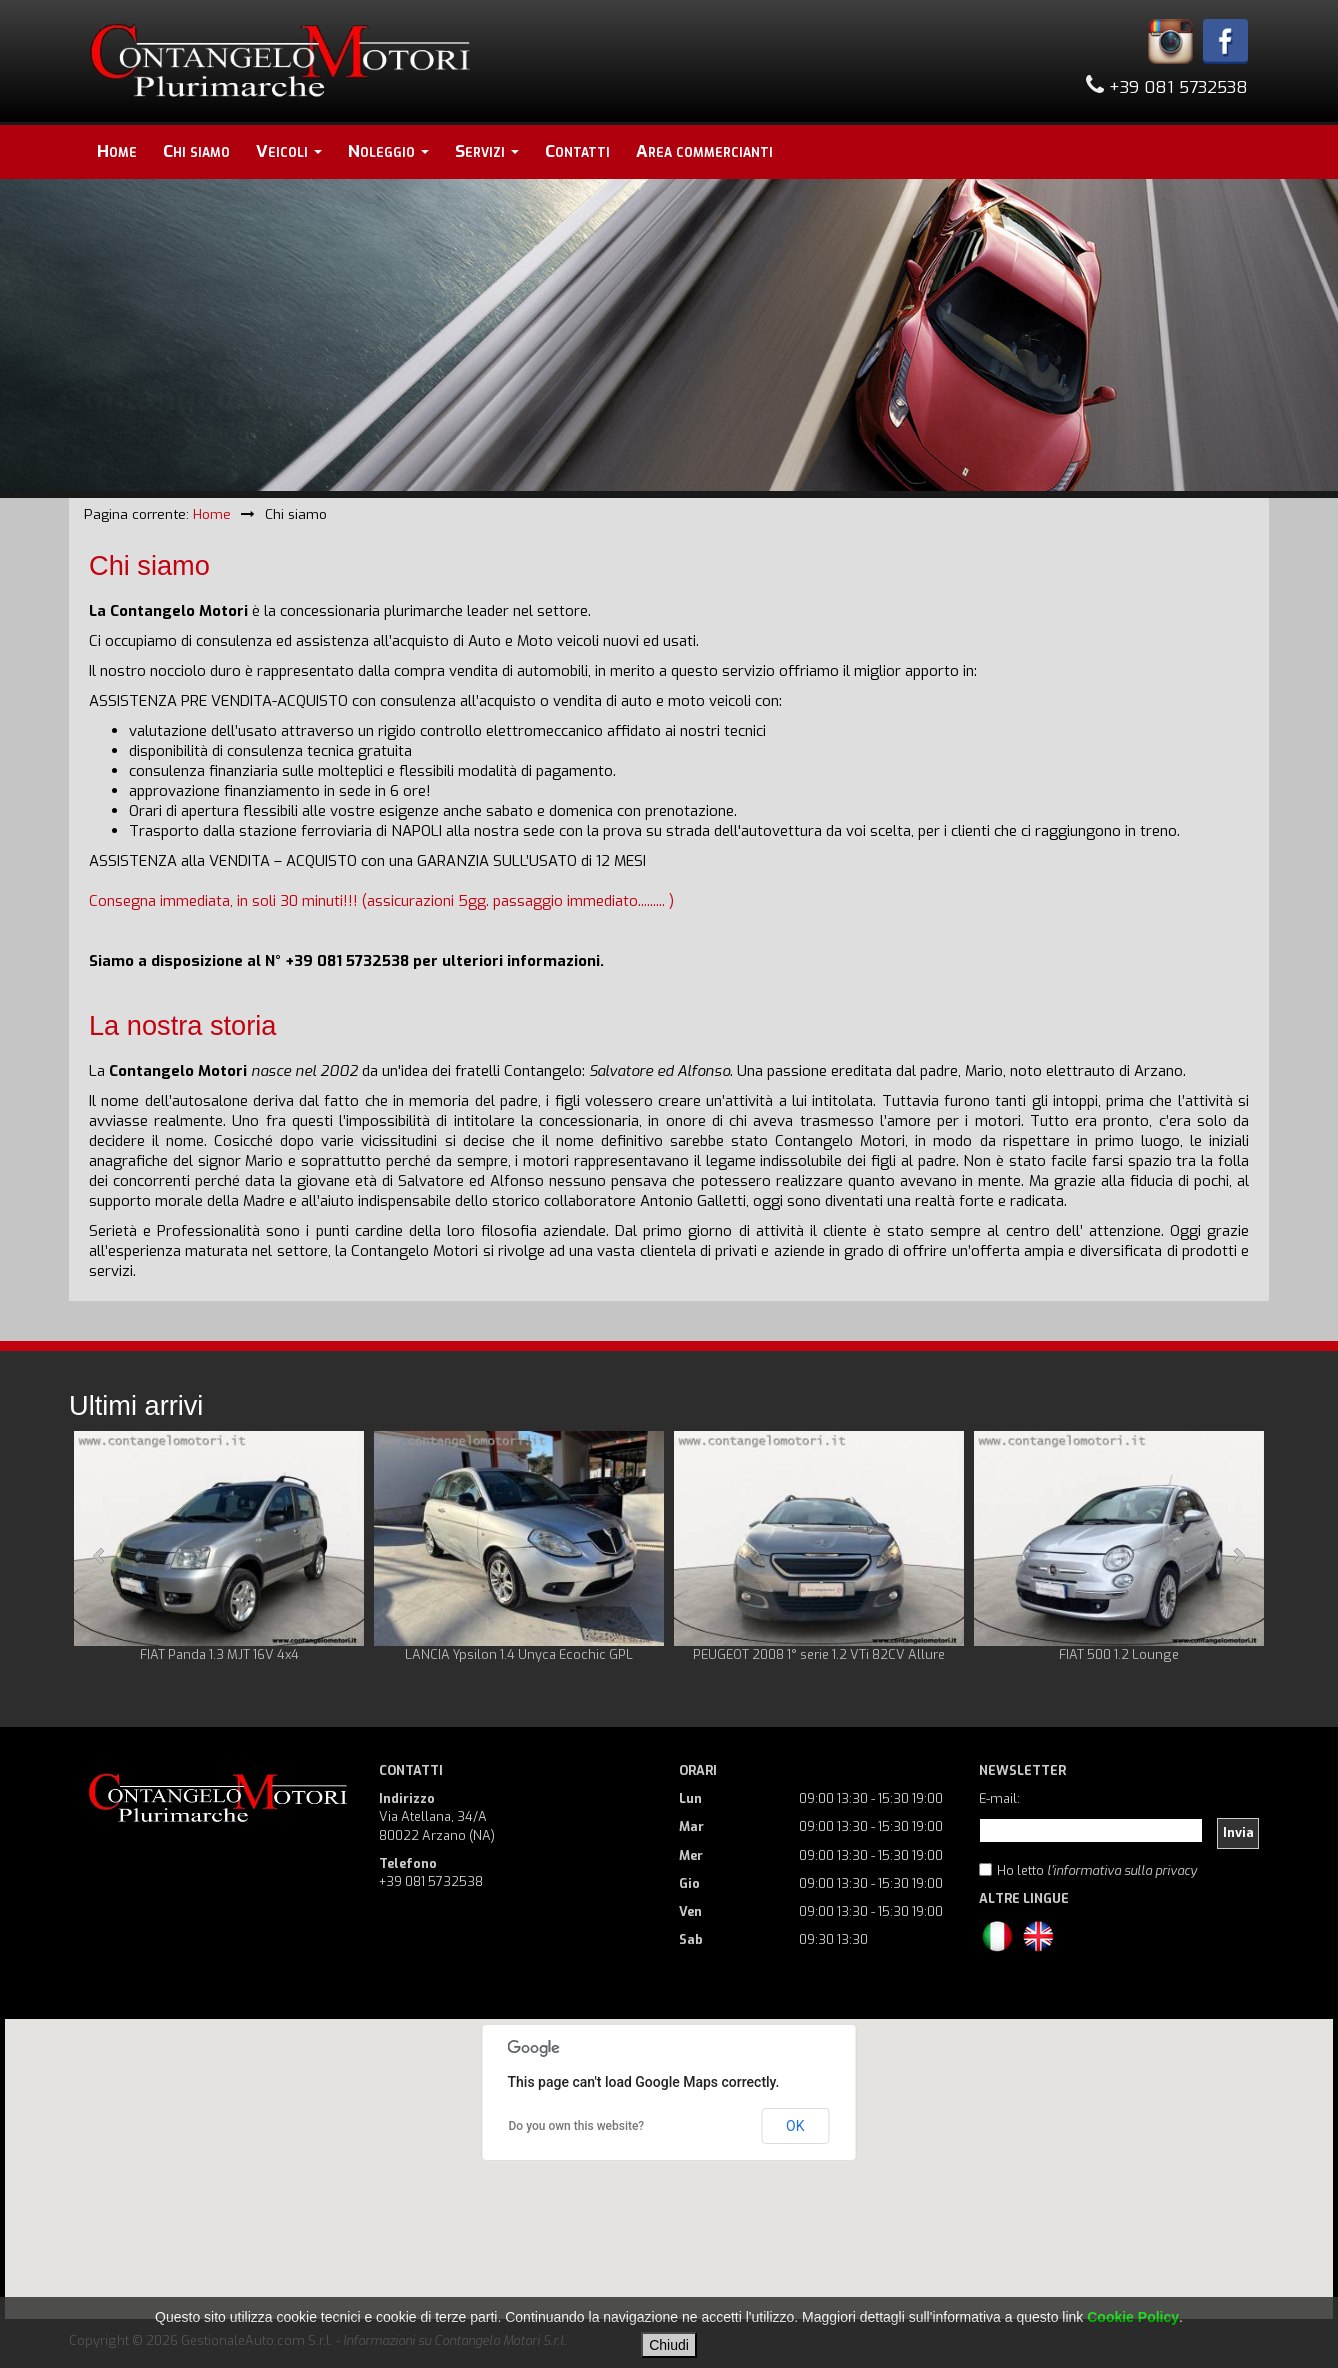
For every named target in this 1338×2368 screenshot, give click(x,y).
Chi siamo (196, 151)
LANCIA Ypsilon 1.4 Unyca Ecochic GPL (519, 1654)
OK (795, 2126)
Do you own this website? (577, 2126)
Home (117, 151)
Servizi (487, 151)
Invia (1238, 1832)
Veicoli (289, 151)
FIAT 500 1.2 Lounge (1119, 1654)
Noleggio (388, 151)
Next (1238, 1556)
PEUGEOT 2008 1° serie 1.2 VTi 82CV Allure (819, 1654)
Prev (100, 1556)
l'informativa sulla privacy (1122, 1870)
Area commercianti (704, 151)
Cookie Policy (1133, 2317)
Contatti (577, 151)
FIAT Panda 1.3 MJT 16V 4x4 (219, 1654)
